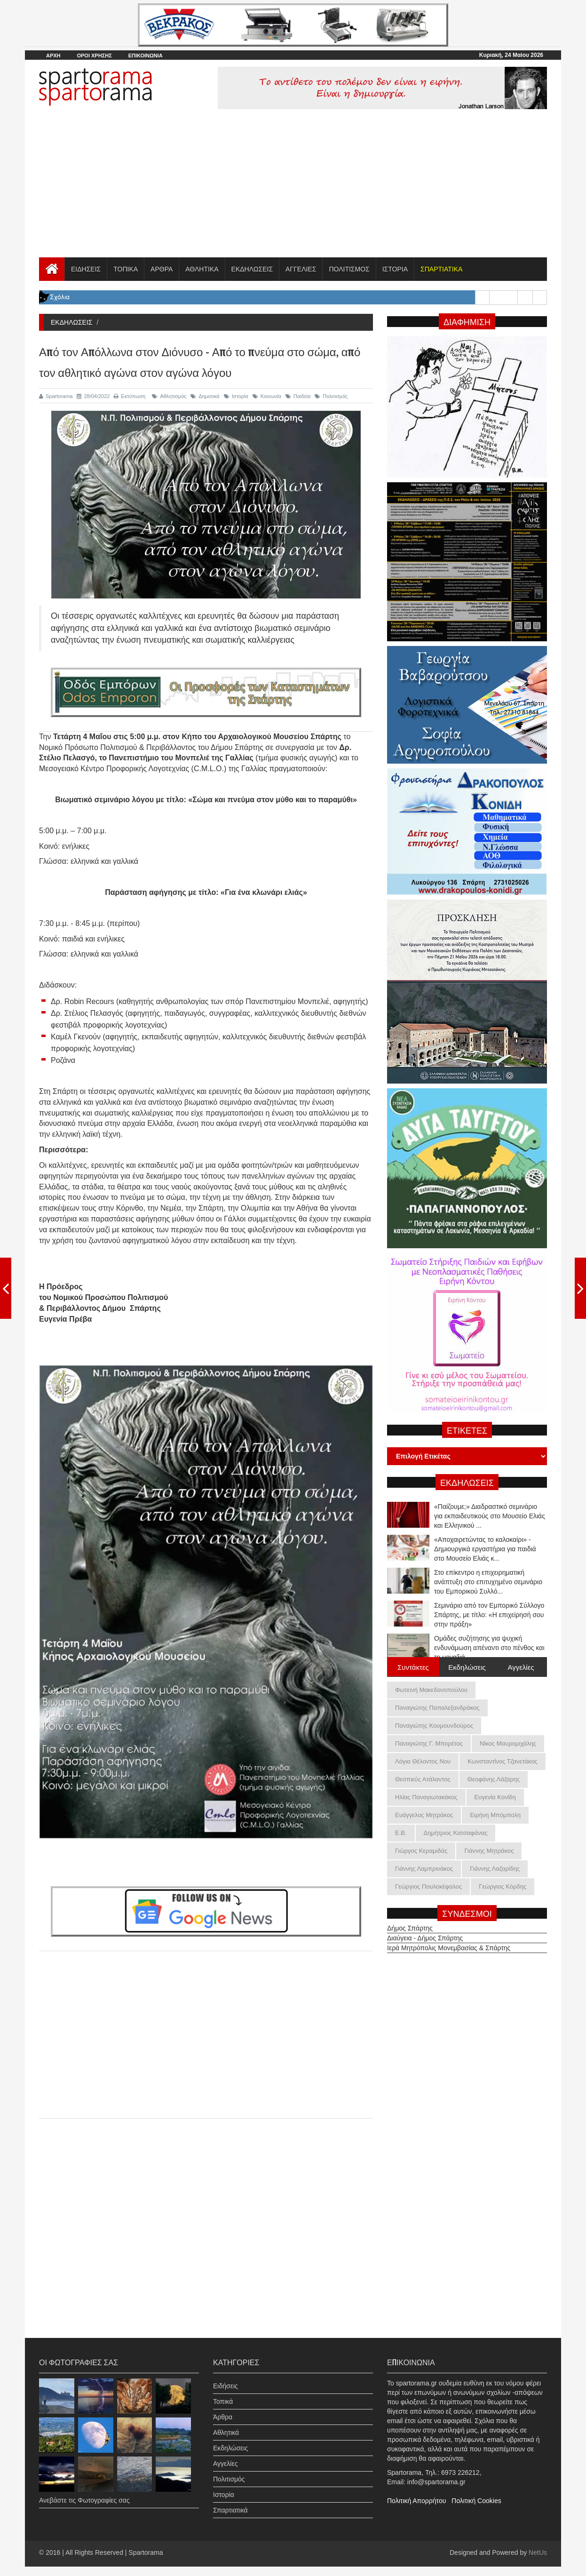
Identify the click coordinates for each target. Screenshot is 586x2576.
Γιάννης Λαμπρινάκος (424, 1868)
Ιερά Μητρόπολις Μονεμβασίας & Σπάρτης (448, 1939)
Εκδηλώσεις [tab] (467, 1666)
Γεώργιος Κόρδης (502, 1886)
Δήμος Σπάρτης (410, 1919)
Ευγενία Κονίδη (495, 1797)
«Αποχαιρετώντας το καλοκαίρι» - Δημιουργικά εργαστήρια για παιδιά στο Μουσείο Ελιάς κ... (485, 1576)
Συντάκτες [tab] (413, 1666)
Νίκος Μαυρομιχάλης (508, 1743)
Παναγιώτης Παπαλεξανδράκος (437, 1707)
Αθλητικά (226, 2424)
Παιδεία (298, 396)
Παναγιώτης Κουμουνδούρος (434, 1725)
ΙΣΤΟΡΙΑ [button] (395, 269)
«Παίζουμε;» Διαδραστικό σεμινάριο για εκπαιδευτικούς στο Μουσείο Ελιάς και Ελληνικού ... (489, 1543)
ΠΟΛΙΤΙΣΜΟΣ (349, 269)
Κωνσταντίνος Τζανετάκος (502, 1761)
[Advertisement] (293, 187)
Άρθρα (222, 2408)
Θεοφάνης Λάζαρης (493, 1779)
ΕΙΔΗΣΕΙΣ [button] (86, 269)
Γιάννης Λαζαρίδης (495, 1868)
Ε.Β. (401, 1832)
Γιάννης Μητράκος (489, 1850)
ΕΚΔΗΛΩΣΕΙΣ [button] (252, 269)
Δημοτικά (204, 396)
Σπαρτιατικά (230, 2501)
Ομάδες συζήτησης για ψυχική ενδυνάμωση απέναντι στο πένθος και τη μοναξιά (489, 1510)
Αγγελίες (225, 2455)
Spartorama (55, 396)
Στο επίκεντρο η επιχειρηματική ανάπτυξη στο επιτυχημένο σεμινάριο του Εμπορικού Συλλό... (488, 1609)
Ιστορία (236, 396)
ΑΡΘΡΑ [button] (161, 269)
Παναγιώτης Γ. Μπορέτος (429, 1743)
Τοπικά (223, 2393)
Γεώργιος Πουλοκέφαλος (428, 1886)
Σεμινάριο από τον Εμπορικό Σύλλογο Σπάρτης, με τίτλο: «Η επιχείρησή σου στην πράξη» (489, 1642)
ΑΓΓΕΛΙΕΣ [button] (300, 269)
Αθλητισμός (169, 396)
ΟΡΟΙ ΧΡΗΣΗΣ (94, 55)
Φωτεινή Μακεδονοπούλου (431, 1689)
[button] (441, 269)
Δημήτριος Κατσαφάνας (456, 1832)
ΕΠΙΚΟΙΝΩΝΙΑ (145, 55)
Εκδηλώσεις (230, 2439)
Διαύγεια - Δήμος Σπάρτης (425, 1929)
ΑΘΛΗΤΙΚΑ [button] (201, 269)
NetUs (538, 2552)
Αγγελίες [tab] (520, 1666)
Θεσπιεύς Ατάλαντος (423, 1779)
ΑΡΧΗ (53, 55)
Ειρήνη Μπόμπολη (495, 1814)
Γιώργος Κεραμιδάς (421, 1850)
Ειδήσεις (225, 2377)
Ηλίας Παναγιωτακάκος (426, 1797)
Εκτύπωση (129, 396)
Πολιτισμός (331, 396)
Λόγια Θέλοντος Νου (423, 1761)
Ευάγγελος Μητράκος (424, 1814)
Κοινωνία (267, 396)
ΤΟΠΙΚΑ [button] (125, 269)
